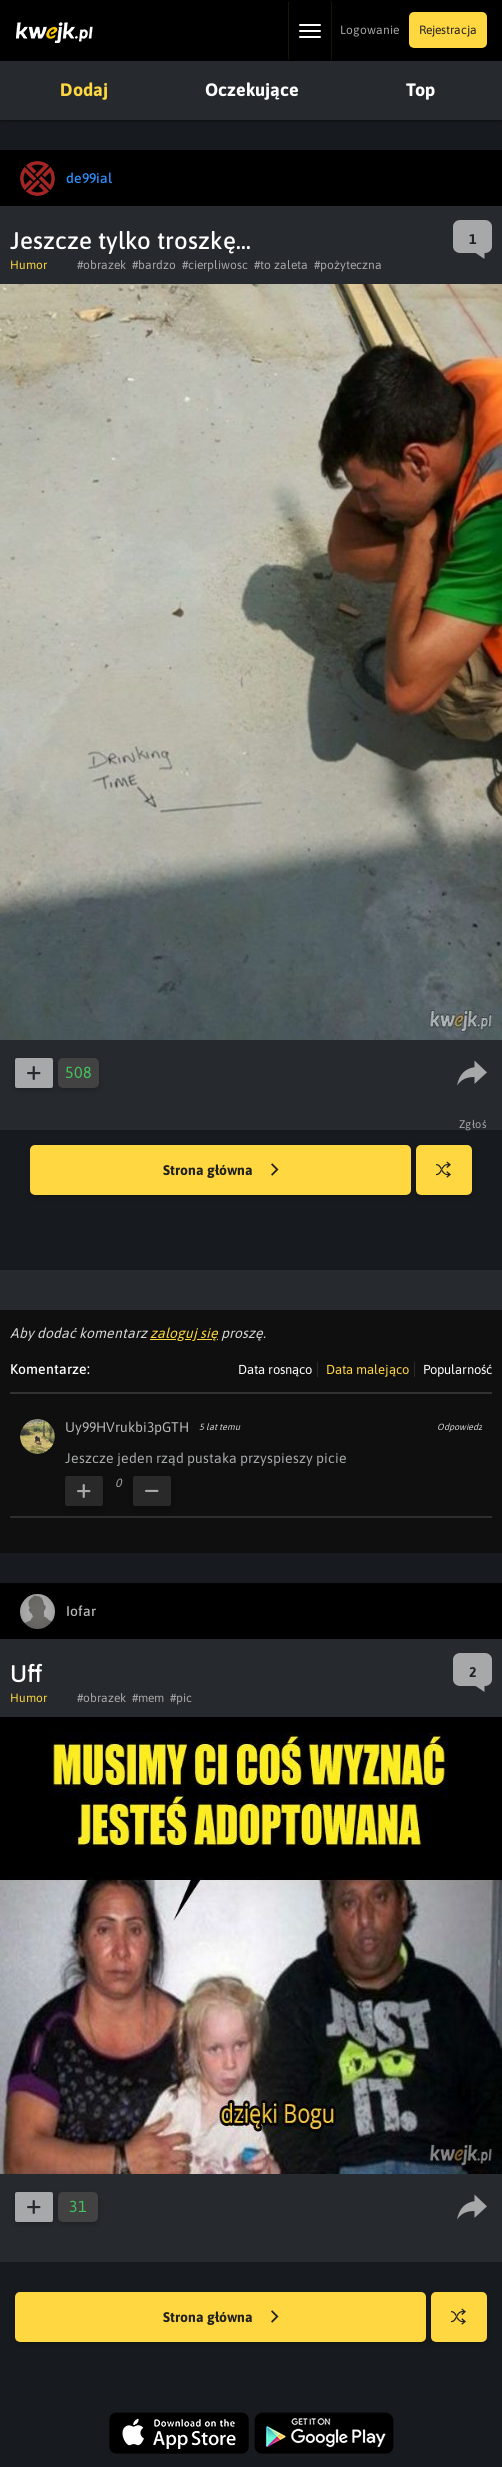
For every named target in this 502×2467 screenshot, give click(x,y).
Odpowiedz (459, 1427)
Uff (26, 1673)
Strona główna (221, 1171)
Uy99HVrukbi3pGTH (127, 1427)
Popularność (457, 1369)
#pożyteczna (348, 265)
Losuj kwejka (451, 1179)
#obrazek (101, 265)
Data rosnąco (275, 1369)
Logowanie (369, 30)
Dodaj (84, 89)
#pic (181, 1698)
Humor (28, 265)
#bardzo (154, 265)
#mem (148, 1698)
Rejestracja (448, 30)
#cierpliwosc (215, 265)
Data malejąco (367, 1369)
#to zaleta (281, 265)
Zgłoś (473, 1124)
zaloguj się (184, 1333)
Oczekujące (252, 89)
